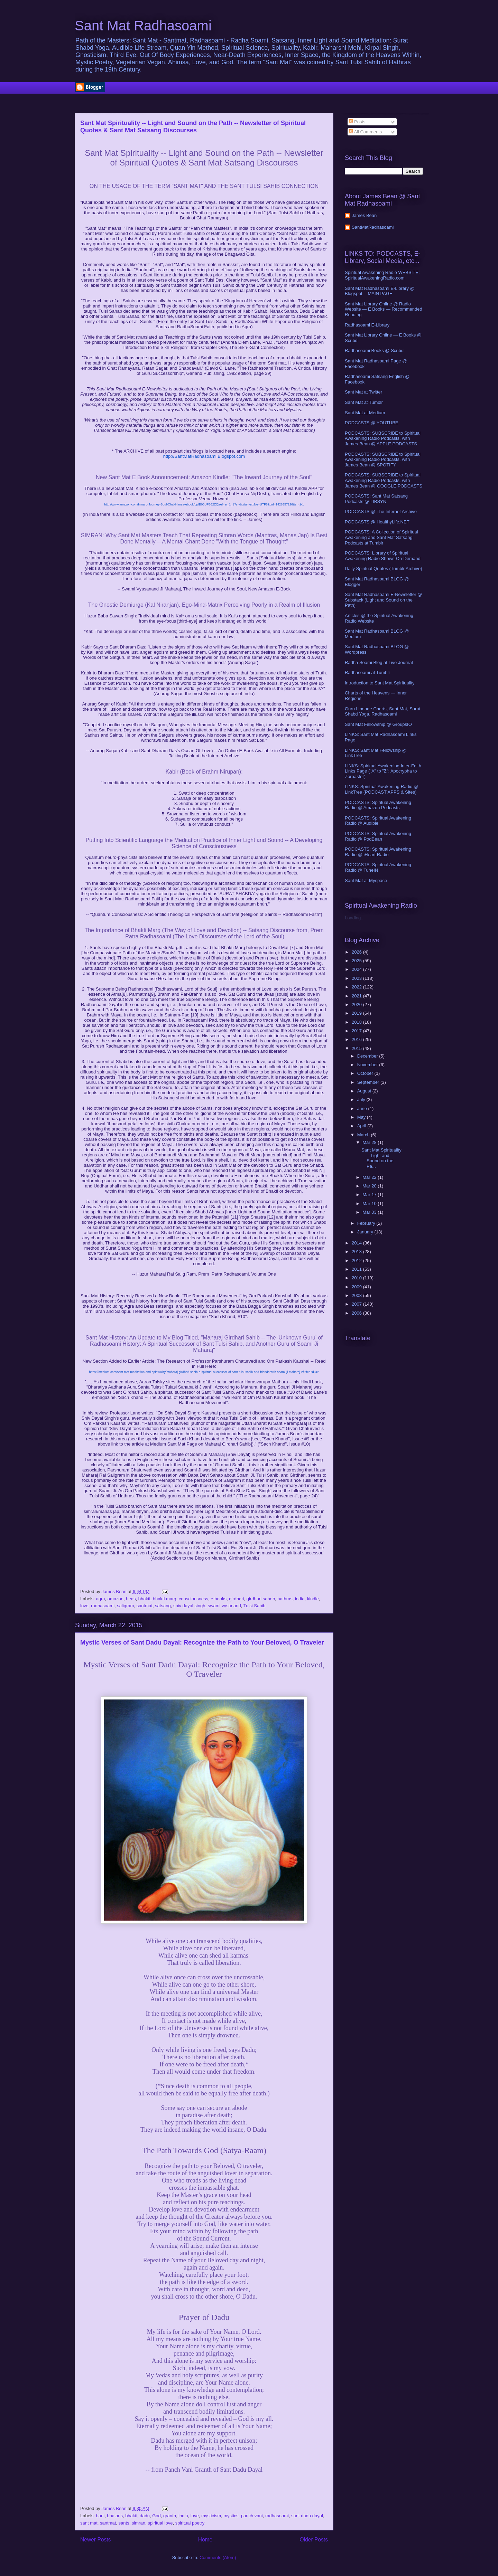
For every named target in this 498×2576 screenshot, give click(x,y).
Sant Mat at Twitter (363, 392)
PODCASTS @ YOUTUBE (371, 422)
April (362, 1125)
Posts (357, 121)
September (368, 1082)
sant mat (89, 2523)
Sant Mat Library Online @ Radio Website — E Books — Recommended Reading (383, 309)
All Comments (365, 131)
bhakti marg (164, 1598)
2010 (357, 1277)
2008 (357, 1295)
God (156, 2515)
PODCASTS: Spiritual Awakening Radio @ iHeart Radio (378, 851)
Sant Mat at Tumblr (364, 402)
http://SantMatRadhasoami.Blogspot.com (204, 456)
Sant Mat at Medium (365, 412)
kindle (313, 1598)
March (364, 1134)
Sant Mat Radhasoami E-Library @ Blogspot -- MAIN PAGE (380, 291)
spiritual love (160, 2523)
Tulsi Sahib (254, 1605)
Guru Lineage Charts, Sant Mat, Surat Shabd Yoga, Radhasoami (382, 711)
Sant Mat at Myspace (366, 880)
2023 (357, 978)
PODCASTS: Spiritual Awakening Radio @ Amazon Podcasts (378, 805)
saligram (125, 1605)
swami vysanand (224, 1605)
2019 (357, 1013)
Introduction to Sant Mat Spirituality (380, 682)
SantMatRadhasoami (373, 227)
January (366, 1231)
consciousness (193, 1598)
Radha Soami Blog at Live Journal (379, 662)
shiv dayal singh (189, 1605)
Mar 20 (370, 1185)
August (364, 1090)
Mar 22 (370, 1177)
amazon (115, 1598)
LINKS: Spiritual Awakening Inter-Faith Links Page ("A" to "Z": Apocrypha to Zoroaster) (383, 771)
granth (169, 2515)
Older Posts (314, 2539)
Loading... (355, 917)
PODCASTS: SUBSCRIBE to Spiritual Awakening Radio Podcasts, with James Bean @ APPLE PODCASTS (383, 438)
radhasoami (102, 1605)
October (366, 1073)
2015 (357, 1048)
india (299, 1598)
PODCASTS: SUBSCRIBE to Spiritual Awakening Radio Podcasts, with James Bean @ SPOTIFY (383, 459)
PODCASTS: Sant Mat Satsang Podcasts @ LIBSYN (376, 498)
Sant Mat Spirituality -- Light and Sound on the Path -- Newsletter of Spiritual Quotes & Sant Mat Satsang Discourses (193, 127)
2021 (357, 995)
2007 (357, 1304)
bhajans (115, 2515)
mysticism (211, 2515)
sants (124, 2523)
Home (205, 2539)
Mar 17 (370, 1194)
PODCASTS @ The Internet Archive (381, 511)
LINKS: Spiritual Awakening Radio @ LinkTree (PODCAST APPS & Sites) (381, 789)
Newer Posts (95, 2539)
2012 (357, 1260)
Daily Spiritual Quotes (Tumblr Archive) (383, 568)
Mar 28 (370, 1142)
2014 (357, 1243)
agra (100, 1598)
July (362, 1099)
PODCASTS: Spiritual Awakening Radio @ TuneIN (378, 867)
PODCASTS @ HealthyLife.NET (377, 521)
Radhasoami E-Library (367, 325)
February (367, 1223)
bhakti (144, 1598)
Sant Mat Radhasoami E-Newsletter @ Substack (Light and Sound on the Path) (383, 600)
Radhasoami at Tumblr (367, 672)
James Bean (364, 215)
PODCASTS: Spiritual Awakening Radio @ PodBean (378, 836)
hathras (284, 1598)
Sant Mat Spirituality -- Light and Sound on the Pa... (381, 1158)
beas (131, 1598)
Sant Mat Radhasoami (143, 25)
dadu (145, 2515)
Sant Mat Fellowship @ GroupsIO (378, 724)
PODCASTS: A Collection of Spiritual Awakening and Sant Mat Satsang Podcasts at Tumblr (381, 537)
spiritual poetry (190, 2523)
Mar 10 (370, 1203)
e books (219, 1598)
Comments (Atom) (218, 2557)
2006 (357, 1313)
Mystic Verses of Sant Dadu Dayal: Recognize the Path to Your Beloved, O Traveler (202, 1642)
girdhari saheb (261, 1598)
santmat (145, 1605)
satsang (163, 1605)
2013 (357, 1251)
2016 (357, 1039)
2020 (357, 1004)
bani (100, 2515)
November (368, 1064)
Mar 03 (370, 1212)
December (368, 1056)
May (362, 1117)
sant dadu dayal (307, 2515)
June (362, 1108)
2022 (357, 986)
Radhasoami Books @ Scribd (374, 350)
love (84, 1605)
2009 (357, 1286)
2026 (357, 952)
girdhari (236, 1598)
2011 (357, 1269)
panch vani (252, 2515)
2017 (357, 1030)
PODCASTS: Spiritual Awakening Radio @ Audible (378, 820)
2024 (357, 969)
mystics (230, 2515)
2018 (357, 1022)
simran (138, 2523)
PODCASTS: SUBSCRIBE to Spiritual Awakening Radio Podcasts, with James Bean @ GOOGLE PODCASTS (383, 480)
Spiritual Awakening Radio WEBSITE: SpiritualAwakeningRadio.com (382, 275)
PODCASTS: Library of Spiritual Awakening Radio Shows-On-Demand (383, 555)
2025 (357, 960)
